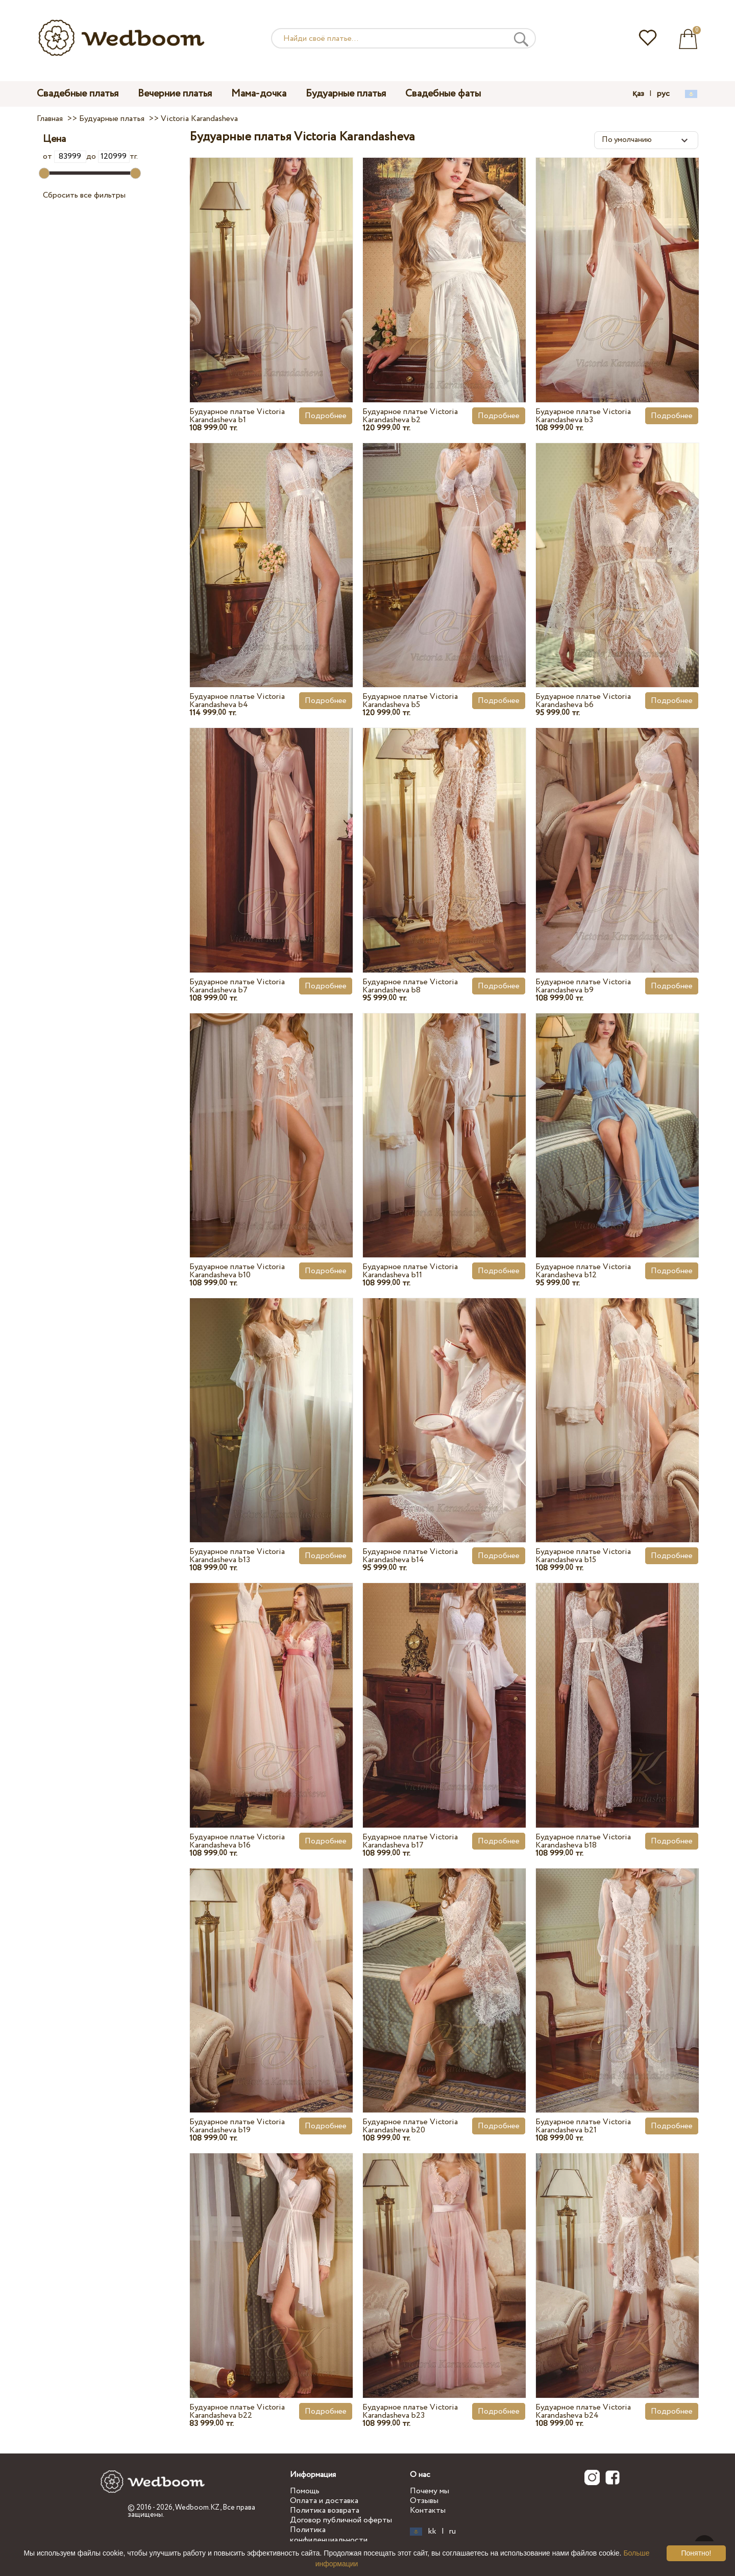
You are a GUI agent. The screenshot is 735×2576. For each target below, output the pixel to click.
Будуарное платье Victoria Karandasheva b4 (237, 701)
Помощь (305, 2491)
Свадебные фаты (443, 93)
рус (663, 94)
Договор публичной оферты (341, 2520)
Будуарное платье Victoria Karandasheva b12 (583, 1271)
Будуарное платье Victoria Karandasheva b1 (237, 416)
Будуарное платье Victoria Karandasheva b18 (583, 1841)
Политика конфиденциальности (329, 2534)
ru (452, 2532)
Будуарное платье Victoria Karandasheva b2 (410, 416)
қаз (638, 94)
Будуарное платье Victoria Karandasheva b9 (583, 986)
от (64, 156)
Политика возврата (324, 2510)
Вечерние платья (175, 93)
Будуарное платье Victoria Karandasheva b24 (583, 2411)
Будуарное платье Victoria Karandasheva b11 (410, 1271)
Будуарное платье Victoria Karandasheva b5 (410, 701)
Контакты (428, 2510)
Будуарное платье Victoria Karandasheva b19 (237, 2126)
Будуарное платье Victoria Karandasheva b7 (237, 986)
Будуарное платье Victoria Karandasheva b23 (410, 2411)
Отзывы (424, 2501)
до (108, 156)
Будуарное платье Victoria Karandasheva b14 (410, 1556)
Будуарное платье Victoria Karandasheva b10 (237, 1271)
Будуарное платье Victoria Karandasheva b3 (583, 416)
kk (432, 2532)
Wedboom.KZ (197, 2507)
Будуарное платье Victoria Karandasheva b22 (237, 2411)
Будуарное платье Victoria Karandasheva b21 (583, 2126)
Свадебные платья (77, 93)
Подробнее (326, 416)
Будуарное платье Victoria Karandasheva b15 (583, 1556)
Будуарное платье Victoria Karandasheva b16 (237, 1841)
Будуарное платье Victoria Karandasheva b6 (583, 701)
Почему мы (429, 2491)
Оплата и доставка (324, 2501)
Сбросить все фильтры (84, 195)
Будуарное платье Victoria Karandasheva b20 (410, 2126)
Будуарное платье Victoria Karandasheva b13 (237, 1556)
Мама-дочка (258, 93)
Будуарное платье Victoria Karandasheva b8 (410, 986)
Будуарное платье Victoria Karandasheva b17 (410, 1841)
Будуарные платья (346, 93)
